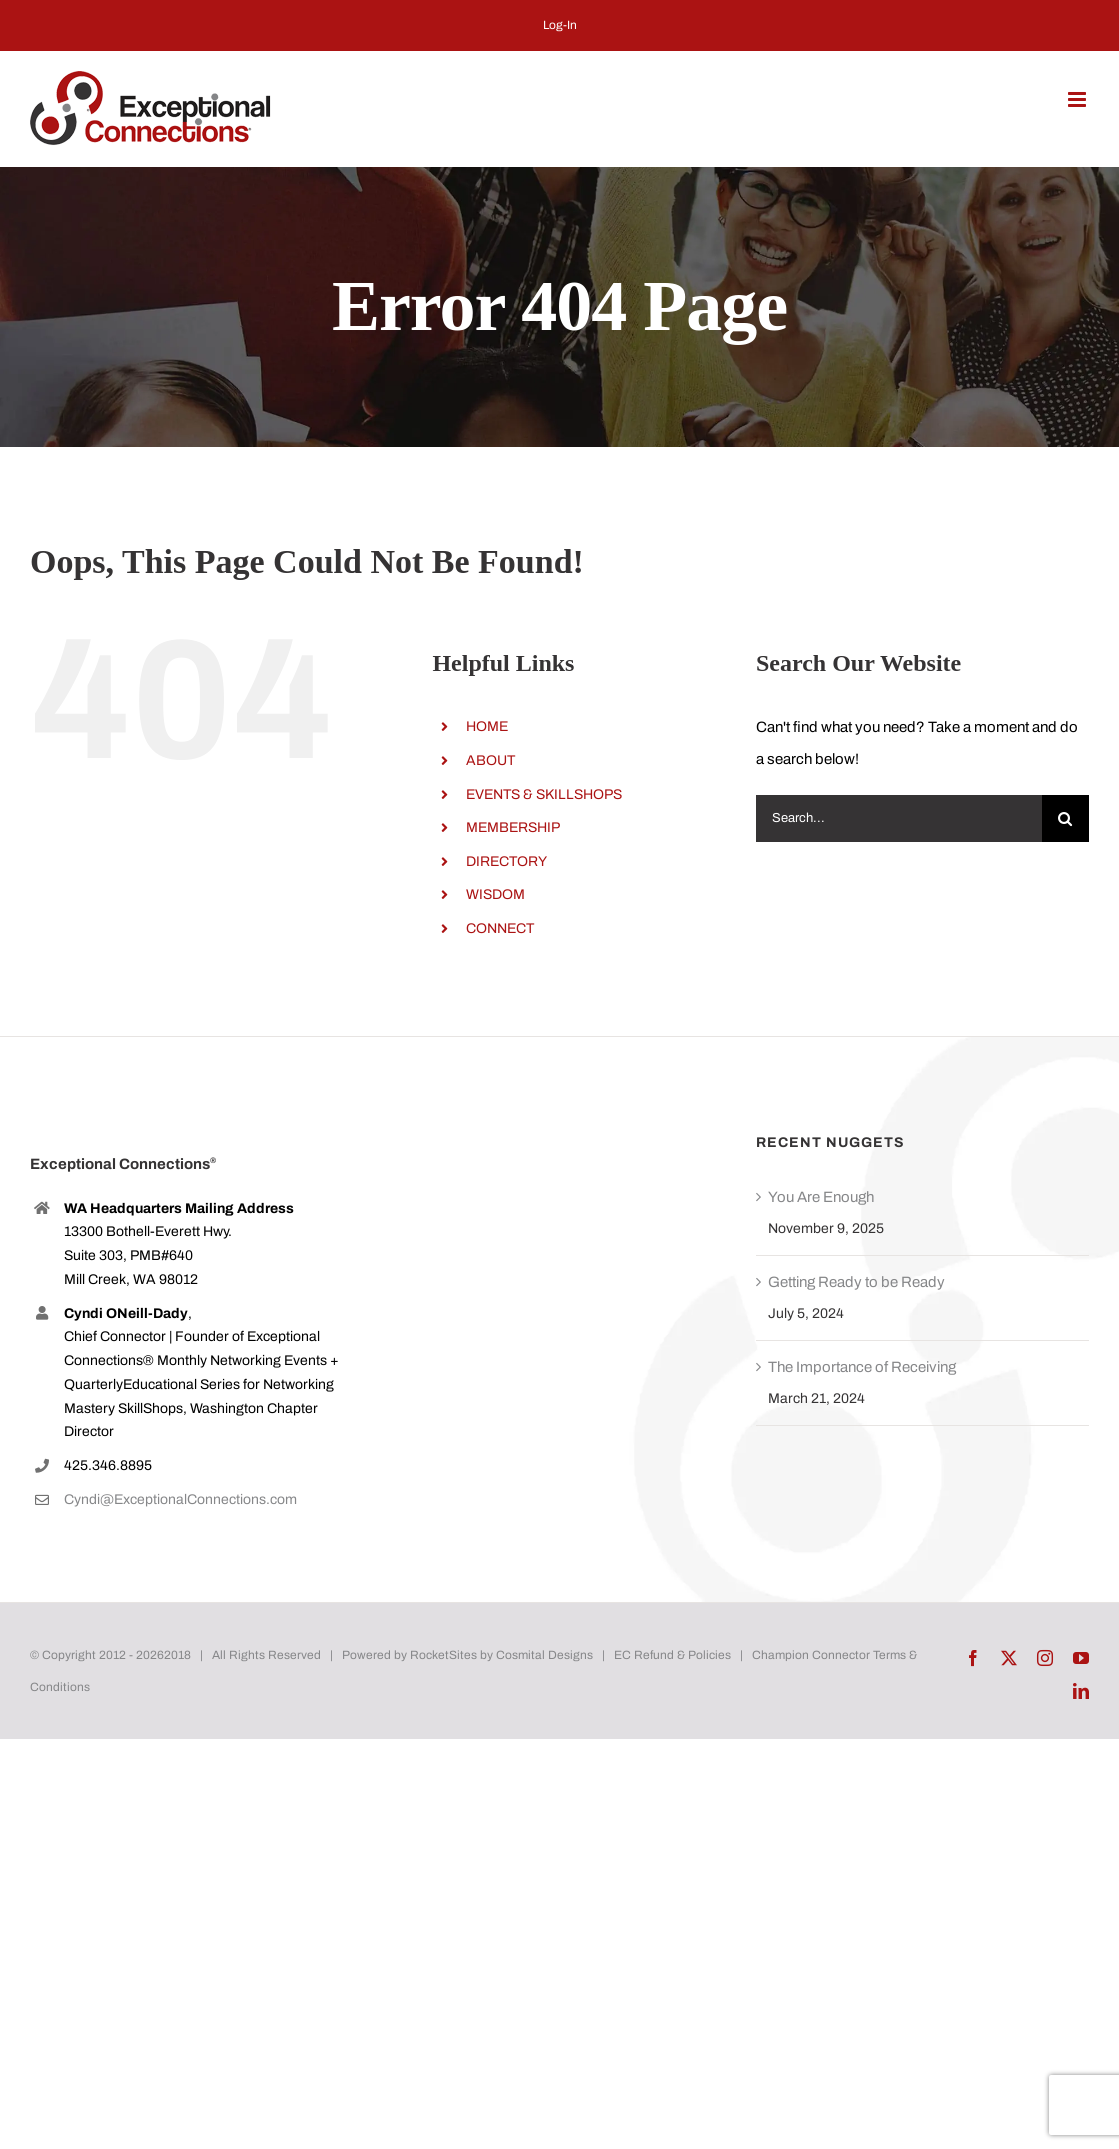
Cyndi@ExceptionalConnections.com (180, 1499)
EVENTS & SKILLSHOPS (544, 794)
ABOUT (490, 760)
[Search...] (899, 818)
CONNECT (500, 928)
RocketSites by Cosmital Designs (501, 1655)
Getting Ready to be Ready (856, 1282)
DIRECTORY (506, 861)
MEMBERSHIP (513, 827)
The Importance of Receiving (862, 1367)
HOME (487, 726)
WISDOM (495, 894)
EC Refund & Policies (672, 1655)
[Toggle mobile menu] (1078, 99)
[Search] (1065, 818)
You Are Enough (821, 1197)
